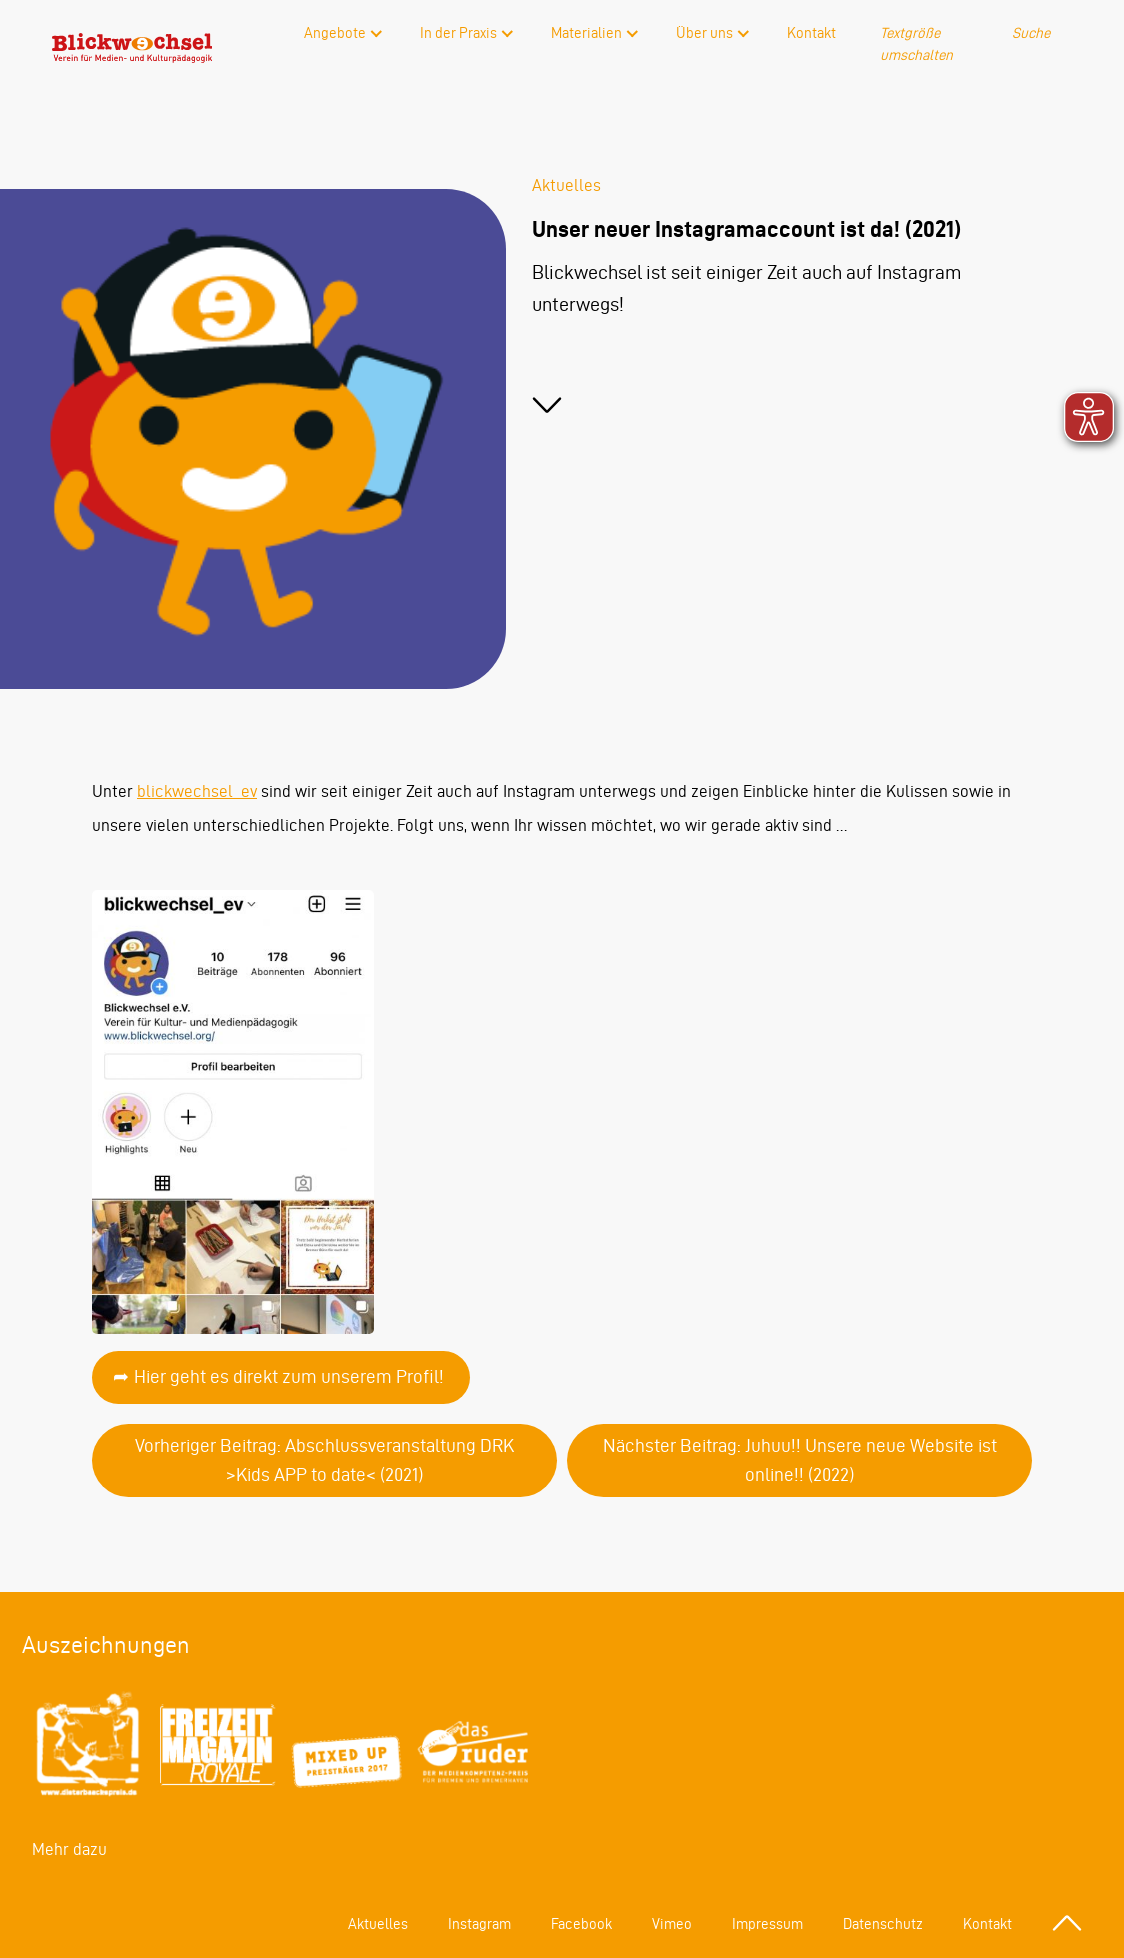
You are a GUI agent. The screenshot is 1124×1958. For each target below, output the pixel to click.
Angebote (335, 33)
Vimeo (672, 1924)
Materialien (586, 33)
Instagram (479, 1924)
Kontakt (811, 33)
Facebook (581, 1924)
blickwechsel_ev (197, 791)
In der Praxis (458, 33)
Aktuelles (378, 1924)
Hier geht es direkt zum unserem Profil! (289, 1376)
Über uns (704, 33)
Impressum (767, 1924)
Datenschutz (883, 1924)
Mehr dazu (69, 1849)
